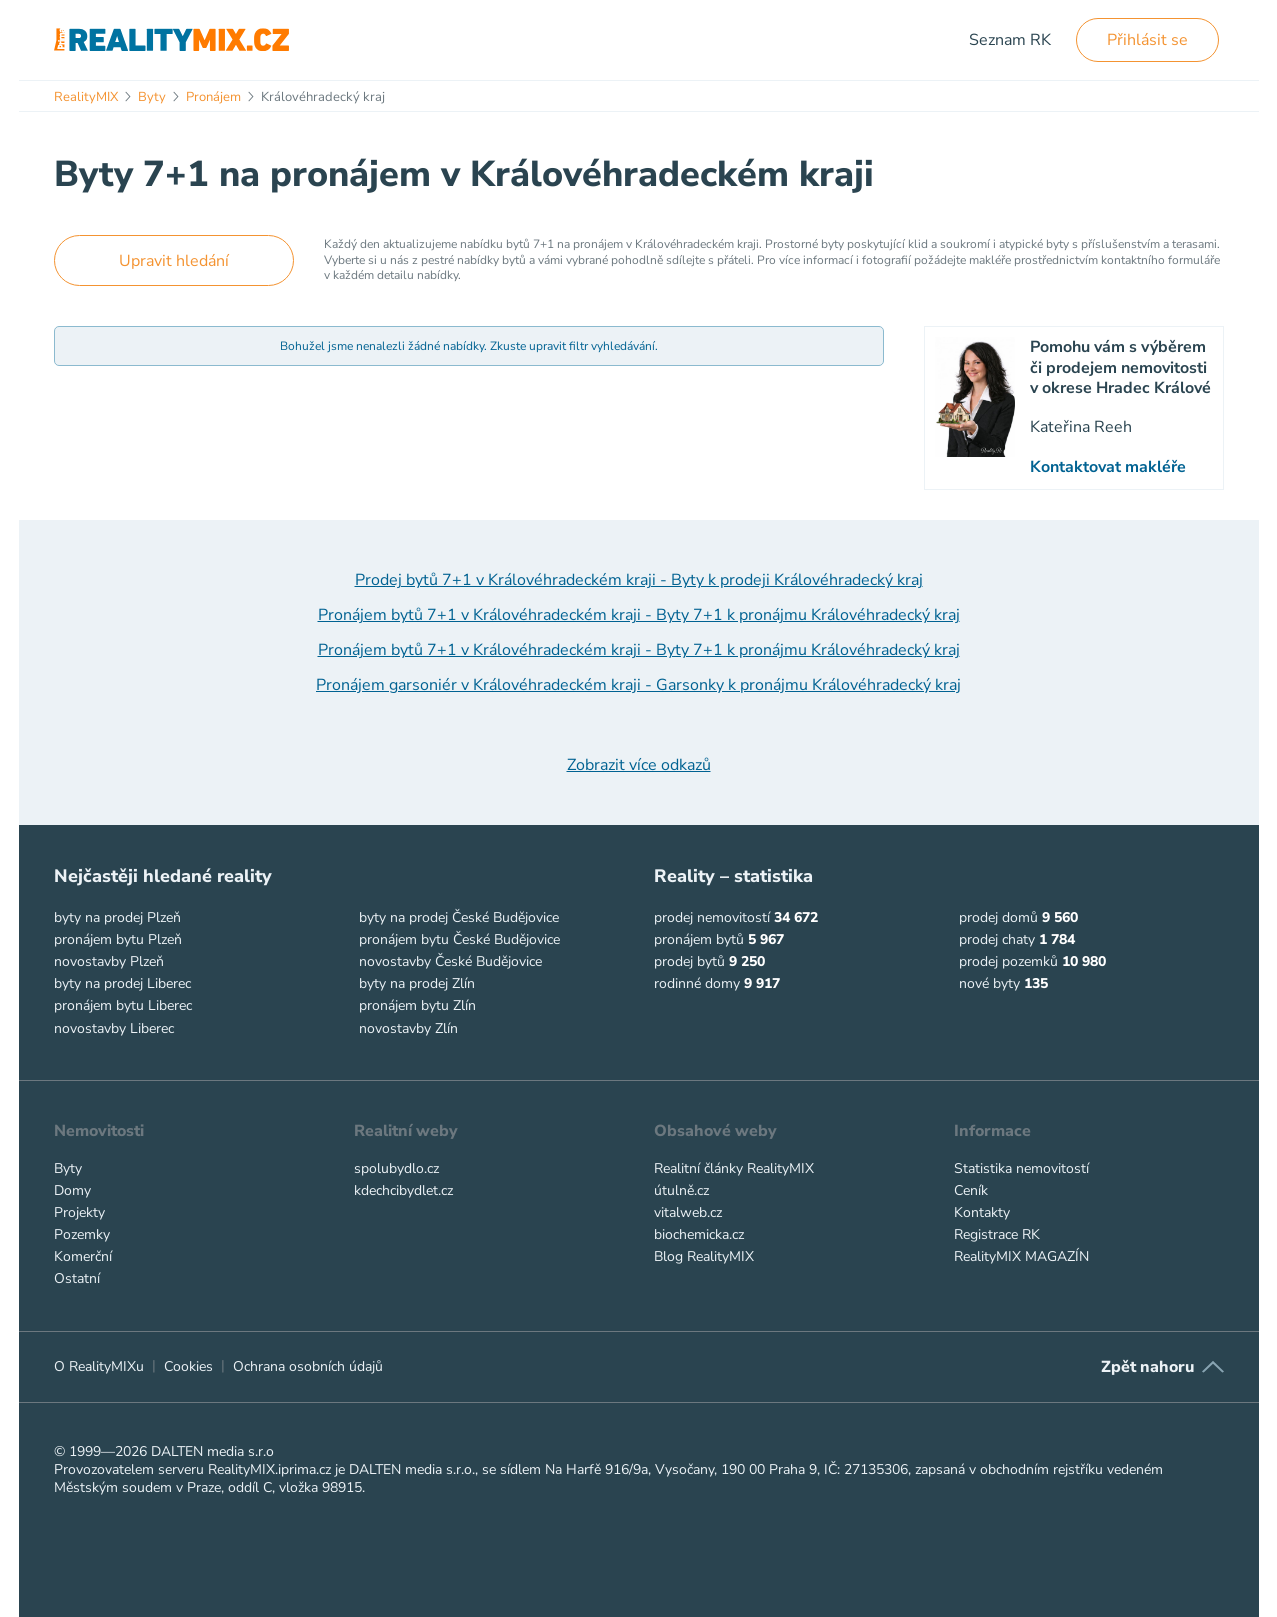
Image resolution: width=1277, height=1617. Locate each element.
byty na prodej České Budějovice (459, 917)
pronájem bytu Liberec (123, 1005)
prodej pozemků (1008, 961)
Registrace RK (997, 1234)
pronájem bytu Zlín (417, 1005)
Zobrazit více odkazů (639, 765)
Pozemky (82, 1234)
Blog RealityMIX (704, 1256)
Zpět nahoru (1147, 1367)
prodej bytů (689, 961)
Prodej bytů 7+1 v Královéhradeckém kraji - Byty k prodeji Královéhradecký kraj (639, 580)
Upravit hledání (174, 261)
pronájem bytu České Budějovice (459, 939)
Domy (72, 1190)
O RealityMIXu (99, 1366)
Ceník (971, 1190)
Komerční (83, 1256)
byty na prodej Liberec (122, 983)
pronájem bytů (699, 939)
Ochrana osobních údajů (308, 1366)
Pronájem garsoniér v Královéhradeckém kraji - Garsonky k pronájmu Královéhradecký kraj (638, 685)
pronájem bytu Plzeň (118, 939)
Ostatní (77, 1278)
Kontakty (982, 1212)
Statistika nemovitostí (1021, 1168)
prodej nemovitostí (712, 917)
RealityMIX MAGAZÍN (1021, 1256)
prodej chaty (997, 939)
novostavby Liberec (114, 1028)
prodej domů (998, 917)
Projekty (79, 1212)
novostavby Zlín (408, 1028)
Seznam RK (1010, 40)
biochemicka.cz (699, 1234)
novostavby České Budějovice (450, 961)
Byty (68, 1168)
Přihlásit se (1147, 40)
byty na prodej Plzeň (117, 917)
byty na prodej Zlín (417, 983)
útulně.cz (681, 1190)
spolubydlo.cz (396, 1168)
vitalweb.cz (688, 1212)
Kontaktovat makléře (1108, 467)
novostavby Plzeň (109, 961)
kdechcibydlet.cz (403, 1190)
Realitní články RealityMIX (734, 1168)
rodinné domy (697, 983)
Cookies (188, 1366)
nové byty (989, 983)
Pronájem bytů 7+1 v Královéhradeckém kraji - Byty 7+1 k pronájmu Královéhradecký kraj (639, 615)
